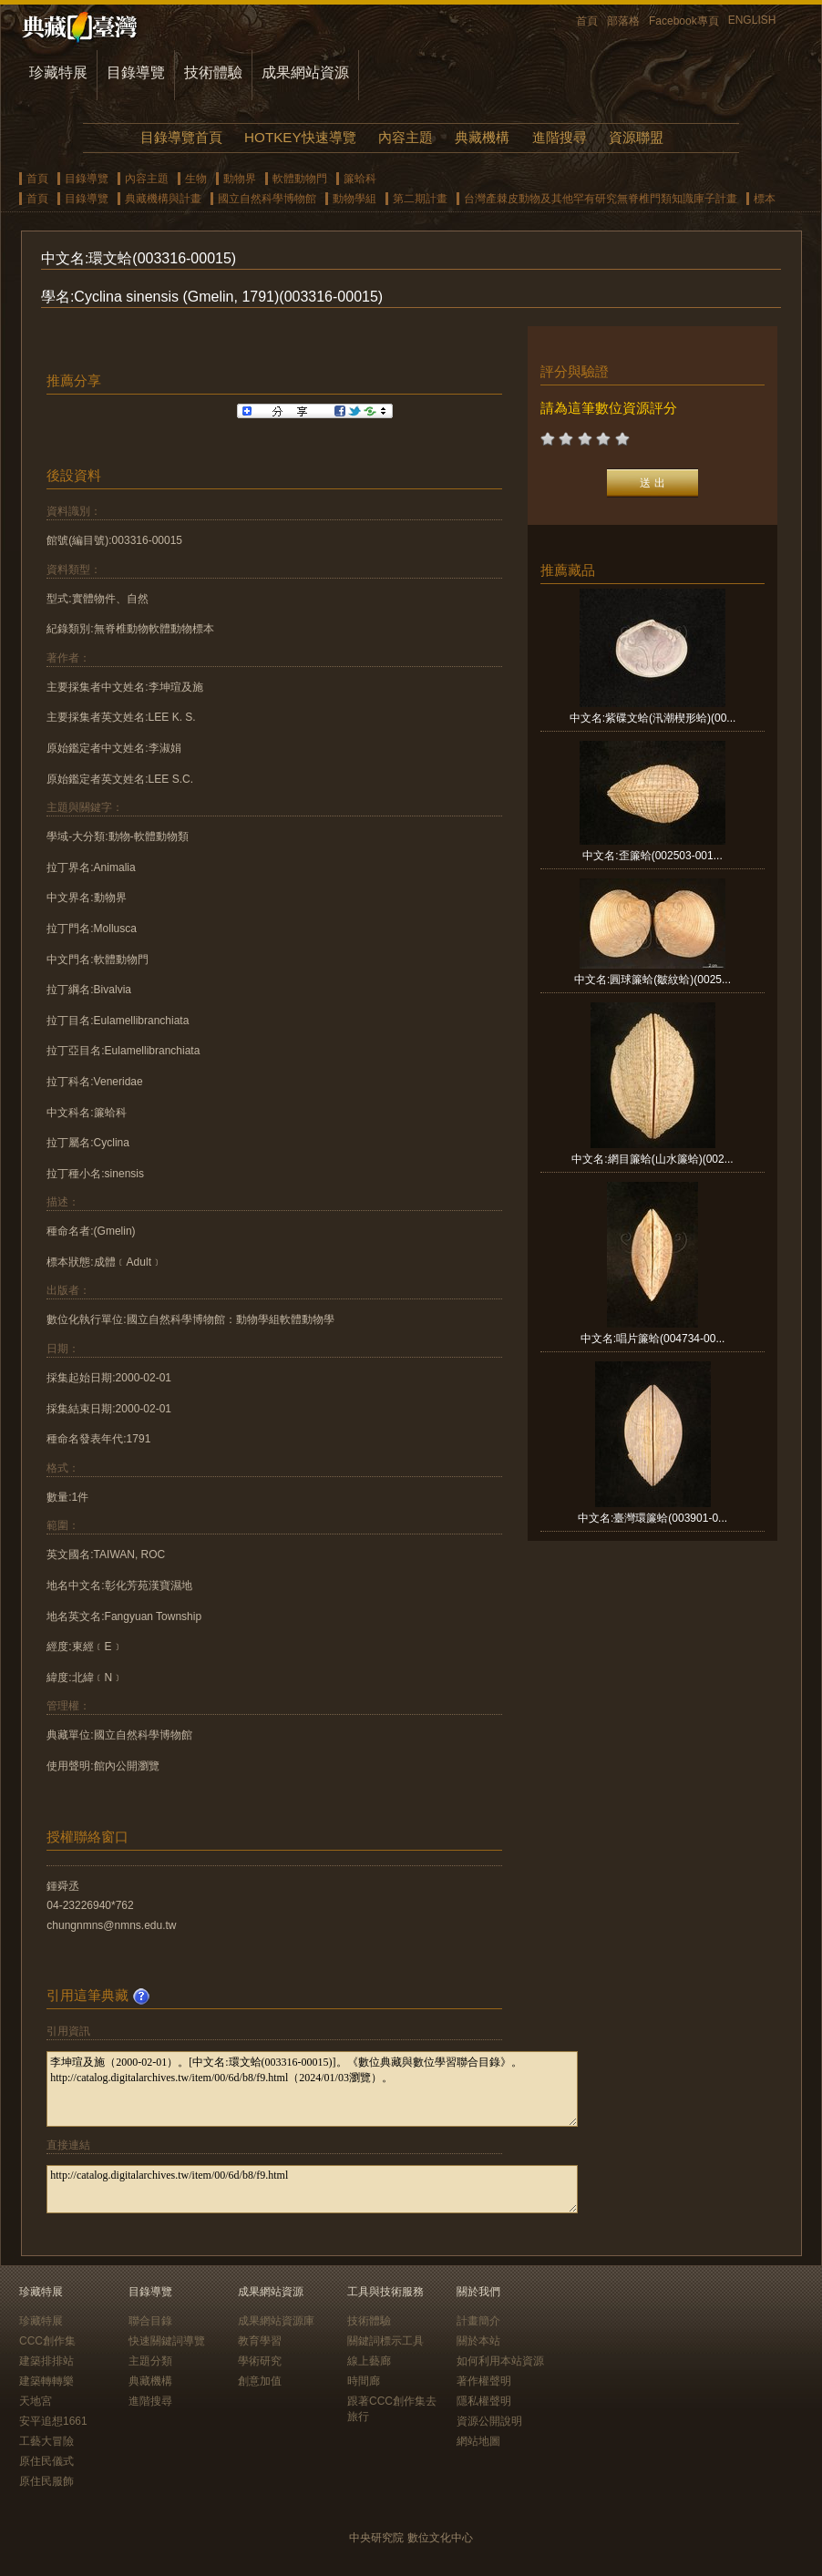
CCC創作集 (47, 2341)
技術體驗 (213, 72)
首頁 (587, 21)
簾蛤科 (360, 178)
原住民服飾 (46, 2481)
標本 (765, 198)
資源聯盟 (636, 137)
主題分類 (150, 2361)
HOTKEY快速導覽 (299, 137)
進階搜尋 (559, 137)
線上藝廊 (369, 2361)
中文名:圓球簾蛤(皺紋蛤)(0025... (652, 979)
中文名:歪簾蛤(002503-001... (652, 855)
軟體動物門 (299, 178)
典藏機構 (482, 137)
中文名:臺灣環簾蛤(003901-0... (652, 1518)
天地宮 (35, 2401)
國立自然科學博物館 (267, 198)
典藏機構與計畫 (163, 198)
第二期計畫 (420, 198)
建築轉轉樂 (46, 2381)
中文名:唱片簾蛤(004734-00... (653, 1338)
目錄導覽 (136, 72)
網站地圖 (478, 2441)
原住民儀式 (46, 2461)
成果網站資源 (305, 72)
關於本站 (478, 2341)
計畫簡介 (478, 2320)
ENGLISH (752, 20)
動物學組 (354, 198)
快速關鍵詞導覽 (166, 2341)
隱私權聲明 (484, 2401)
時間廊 (363, 2381)
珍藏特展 (58, 72)
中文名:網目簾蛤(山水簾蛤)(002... (652, 1159)
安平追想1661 (53, 2421)
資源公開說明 (489, 2421)
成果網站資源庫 (276, 2320)
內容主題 (405, 137)
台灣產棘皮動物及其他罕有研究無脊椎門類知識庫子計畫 (600, 198)
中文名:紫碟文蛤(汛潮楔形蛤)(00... (653, 718)
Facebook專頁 (684, 21)
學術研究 (260, 2361)
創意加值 (260, 2381)
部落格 (623, 21)
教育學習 (260, 2341)
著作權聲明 (484, 2381)
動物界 (239, 178)
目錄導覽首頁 (181, 137)
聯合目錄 (150, 2320)
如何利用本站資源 (500, 2361)
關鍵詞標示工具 (385, 2341)
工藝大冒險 (46, 2441)
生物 (196, 178)
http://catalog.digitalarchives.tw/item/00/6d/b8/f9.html (312, 2189)
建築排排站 (46, 2361)
